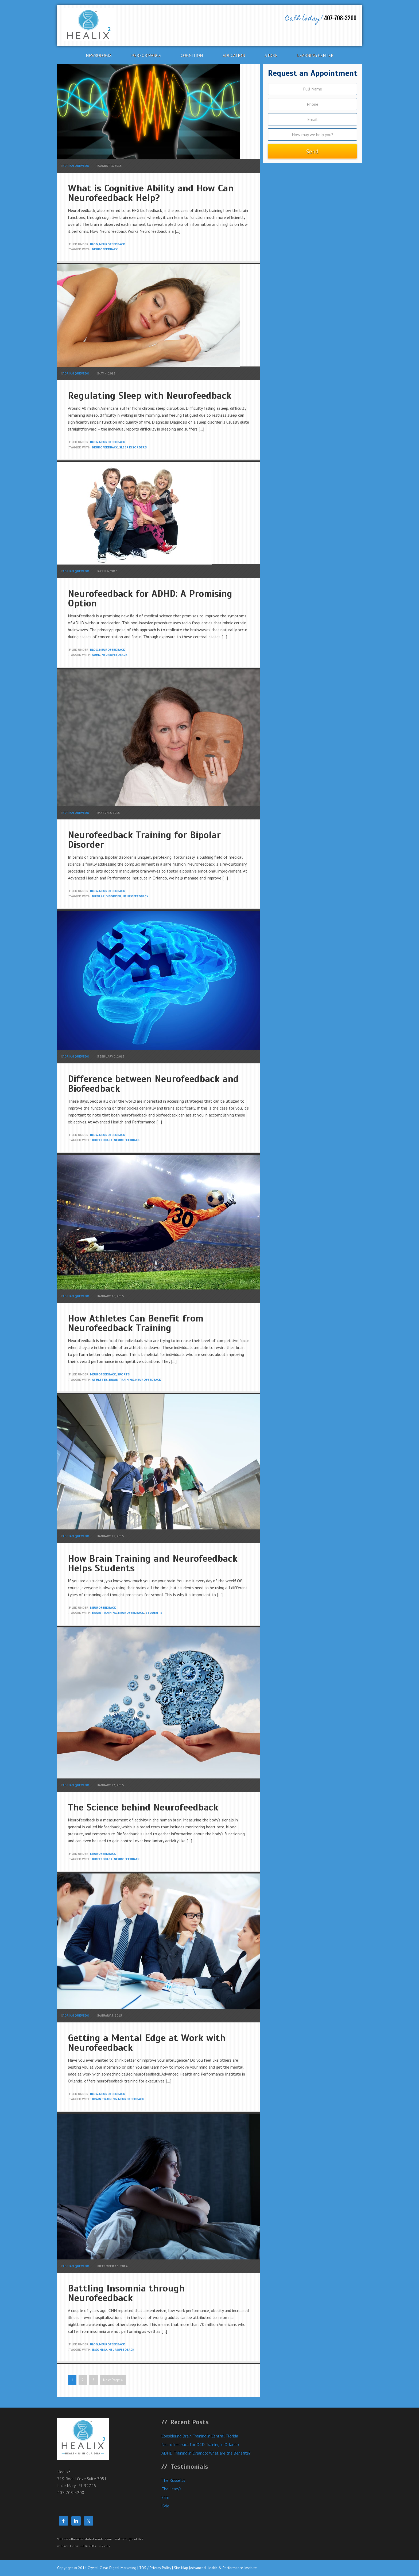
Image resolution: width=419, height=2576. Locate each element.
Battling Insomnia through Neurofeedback (126, 2293)
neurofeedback (112, 244)
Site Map (181, 2567)
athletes (100, 1380)
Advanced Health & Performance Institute (223, 2567)
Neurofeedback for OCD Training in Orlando (200, 2444)
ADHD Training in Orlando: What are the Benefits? (206, 2453)
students (153, 1613)
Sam (165, 2497)
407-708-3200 (320, 18)
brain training (121, 1380)
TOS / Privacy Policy (155, 2567)
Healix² (106, 24)
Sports (123, 1374)
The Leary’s (171, 2488)
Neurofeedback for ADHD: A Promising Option (150, 598)
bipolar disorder (106, 896)
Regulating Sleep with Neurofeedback (149, 395)
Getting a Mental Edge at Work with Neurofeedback (147, 2042)
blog (94, 244)
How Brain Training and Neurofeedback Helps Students (153, 1563)
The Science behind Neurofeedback (143, 1807)
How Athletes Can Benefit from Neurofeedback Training (135, 1323)
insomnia (99, 2350)
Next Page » (113, 2379)
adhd (96, 655)
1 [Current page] (72, 2379)
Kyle (165, 2505)
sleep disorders (133, 447)
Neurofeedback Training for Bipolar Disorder (144, 839)
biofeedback (102, 1140)
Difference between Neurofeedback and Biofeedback (153, 1083)
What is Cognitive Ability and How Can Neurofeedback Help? (151, 193)
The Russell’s (173, 2480)
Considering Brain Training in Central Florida (199, 2436)
